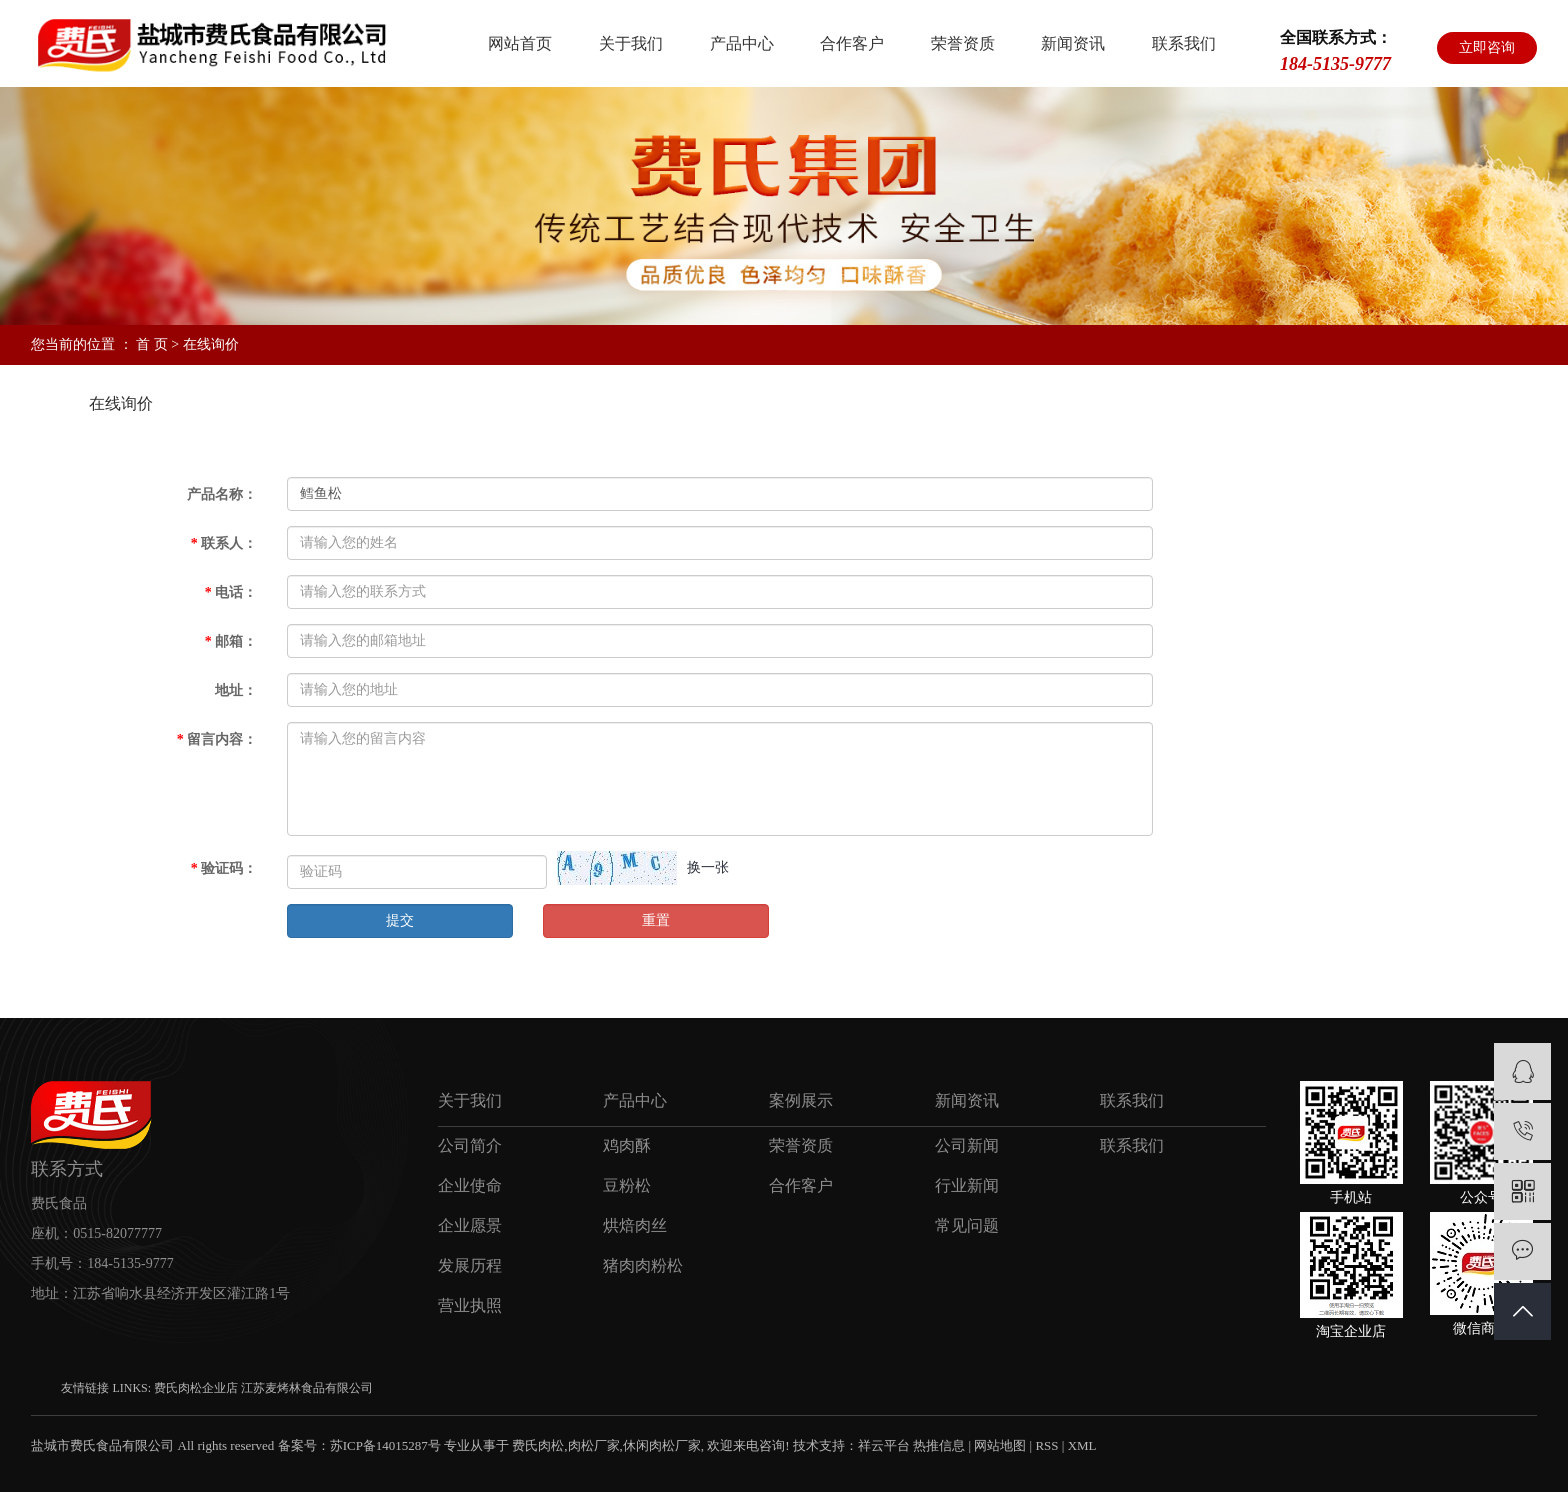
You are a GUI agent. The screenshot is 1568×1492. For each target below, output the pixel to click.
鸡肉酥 (627, 1145)
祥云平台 (884, 1445)
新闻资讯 (1073, 43)
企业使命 (470, 1185)
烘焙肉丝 (635, 1225)
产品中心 (742, 43)
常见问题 (967, 1225)
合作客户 (852, 43)
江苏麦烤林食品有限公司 (307, 1388)
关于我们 (631, 43)
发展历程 (470, 1265)
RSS (1046, 1445)
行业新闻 (967, 1185)
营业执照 (470, 1305)
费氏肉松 (538, 1445)
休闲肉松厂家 (662, 1445)
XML (1082, 1445)
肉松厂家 (594, 1445)
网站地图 (1000, 1445)
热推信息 (939, 1445)
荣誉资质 (963, 43)
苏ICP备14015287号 (385, 1445)
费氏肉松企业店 (197, 1388)
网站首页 (520, 43)
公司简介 (470, 1145)
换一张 (708, 867)
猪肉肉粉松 (643, 1265)
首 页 (152, 344)
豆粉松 (627, 1185)
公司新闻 (967, 1145)
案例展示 (801, 1100)
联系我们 (1184, 43)
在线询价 (121, 403)
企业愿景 (470, 1225)
